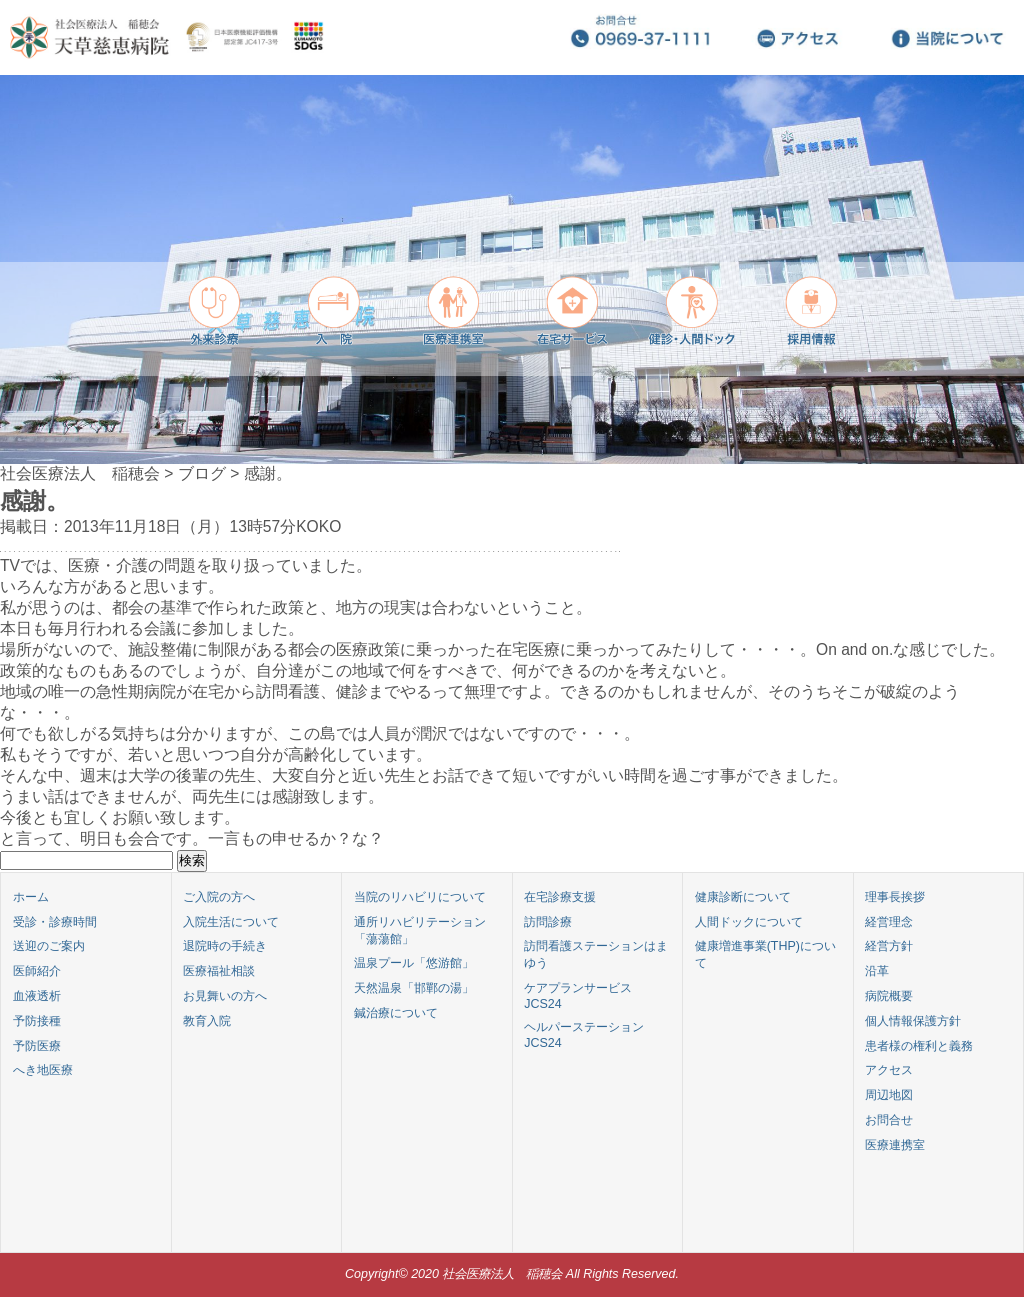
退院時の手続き (225, 946)
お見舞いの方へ (225, 996)
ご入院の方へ (219, 897)
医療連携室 (895, 1145)
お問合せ (889, 1120)
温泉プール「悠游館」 (414, 963)
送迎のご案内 (49, 946)
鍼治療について (396, 1013)
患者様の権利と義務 (919, 1046)
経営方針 (889, 946)
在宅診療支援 (560, 897)
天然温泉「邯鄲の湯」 (414, 988)
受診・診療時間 (55, 922)
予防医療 (37, 1046)
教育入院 (207, 1021)
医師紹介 (37, 971)
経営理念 (889, 922)
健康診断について (743, 897)
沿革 (877, 971)
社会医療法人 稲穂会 (80, 473)
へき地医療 (43, 1070)
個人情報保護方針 (913, 1021)
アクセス (889, 1070)
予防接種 (37, 1021)
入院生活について (231, 922)
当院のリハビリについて (420, 897)
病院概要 (889, 996)
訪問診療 (548, 922)
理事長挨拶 (895, 897)
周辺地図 (889, 1095)
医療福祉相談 (219, 971)
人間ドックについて (749, 922)
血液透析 (37, 996)
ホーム (31, 897)
